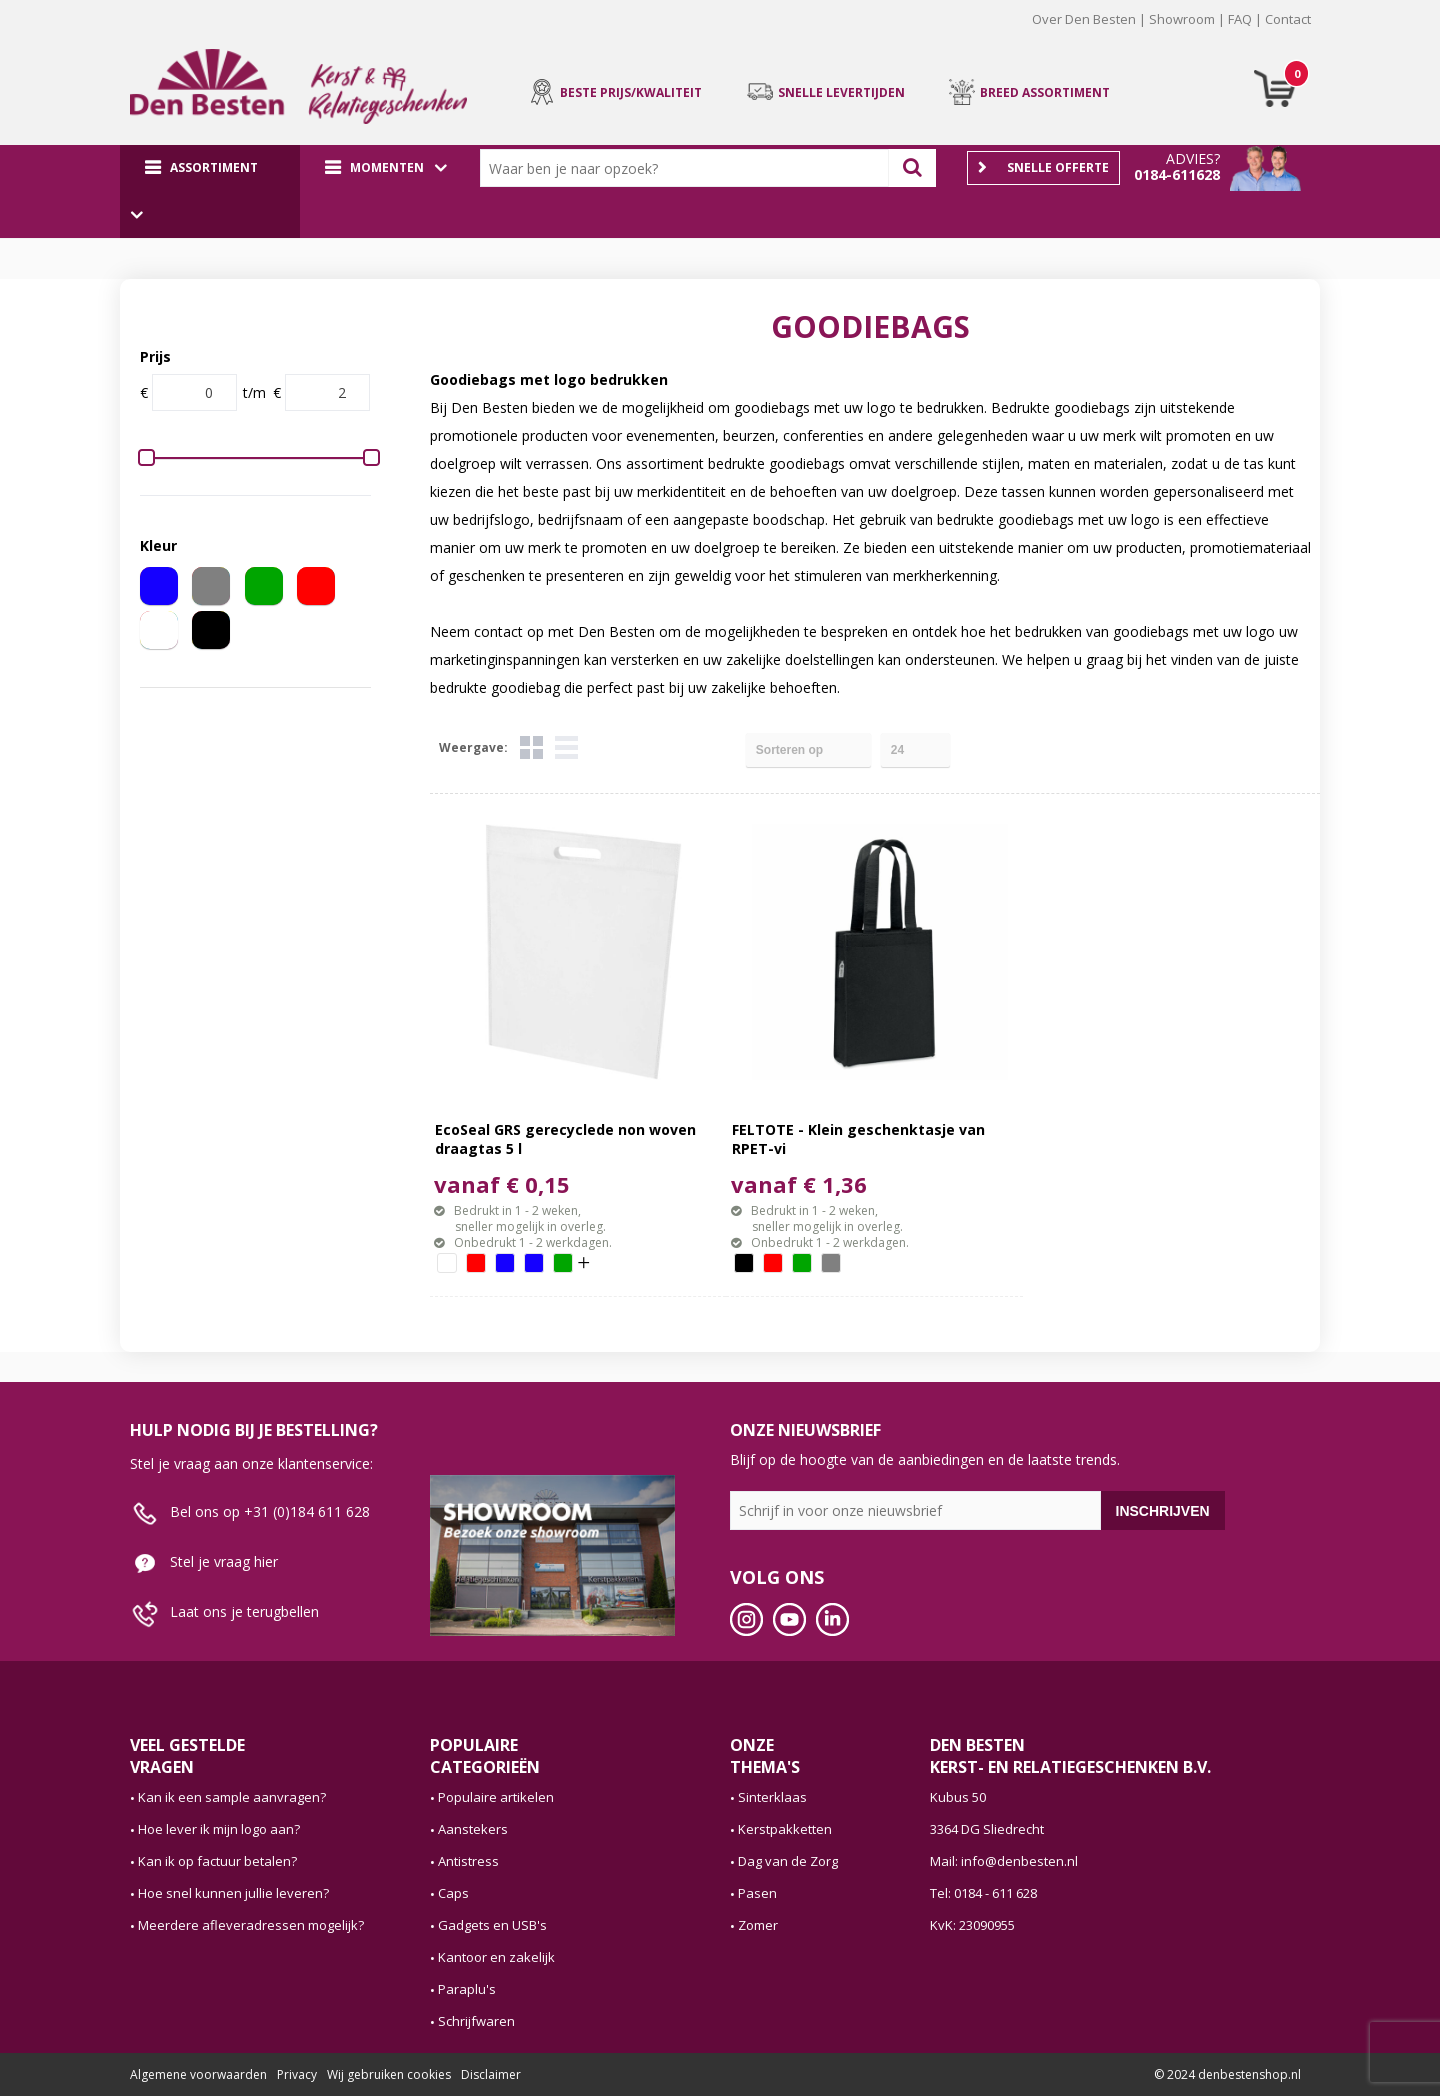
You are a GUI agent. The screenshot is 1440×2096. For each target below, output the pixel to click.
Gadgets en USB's (492, 1925)
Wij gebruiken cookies (389, 2074)
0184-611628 (1177, 174)
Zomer (758, 1925)
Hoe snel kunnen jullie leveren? (233, 1893)
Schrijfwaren (476, 2021)
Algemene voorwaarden (198, 2074)
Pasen (757, 1893)
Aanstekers (473, 1829)
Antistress (468, 1861)
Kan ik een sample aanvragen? (232, 1797)
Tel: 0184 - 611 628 (983, 1893)
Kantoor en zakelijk (496, 1957)
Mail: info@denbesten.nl (1004, 1861)
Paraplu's (467, 1989)
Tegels (531, 747)
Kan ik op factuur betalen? (217, 1861)
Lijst (566, 747)
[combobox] (689, 168)
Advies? (1193, 158)
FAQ (1240, 19)
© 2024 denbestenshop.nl (1227, 2074)
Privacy (297, 2074)
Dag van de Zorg (788, 1861)
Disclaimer (491, 2074)
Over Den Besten (1084, 19)
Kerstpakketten (785, 1829)
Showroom (1182, 19)
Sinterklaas (772, 1797)
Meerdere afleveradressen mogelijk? (251, 1925)
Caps (453, 1893)
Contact (1288, 19)
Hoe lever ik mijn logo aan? (219, 1829)
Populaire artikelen (496, 1797)
